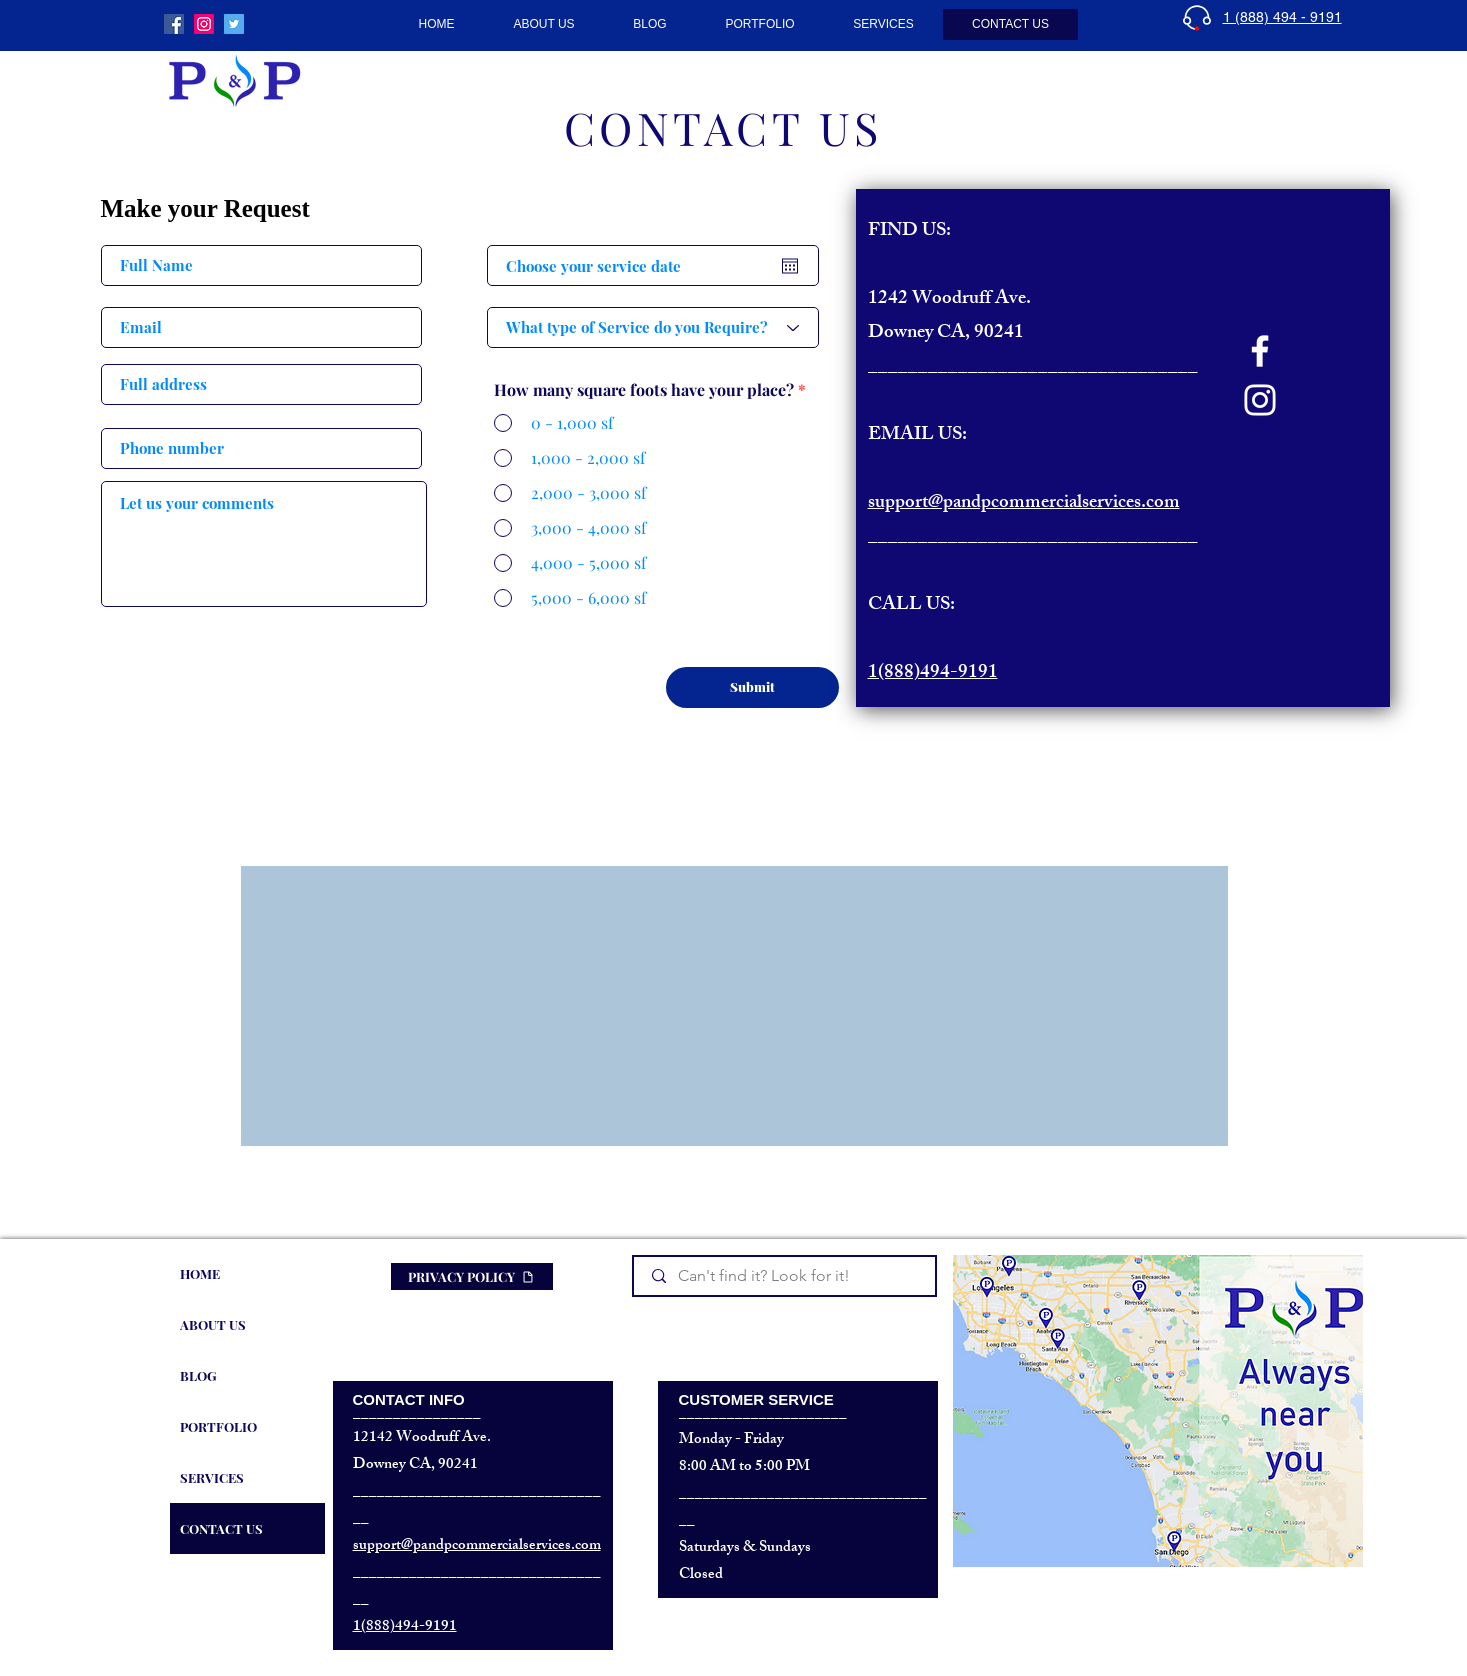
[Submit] (752, 687)
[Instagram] (1260, 400)
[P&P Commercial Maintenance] (204, 24)
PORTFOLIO (218, 1426)
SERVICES (212, 1477)
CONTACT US (221, 1528)
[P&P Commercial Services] (174, 24)
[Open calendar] (790, 266)
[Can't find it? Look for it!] (785, 1276)
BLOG (198, 1375)
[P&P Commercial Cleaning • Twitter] (234, 24)
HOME (200, 1273)
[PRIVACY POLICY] (472, 1276)
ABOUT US (213, 1324)
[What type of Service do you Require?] (653, 327)
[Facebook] (1260, 351)
